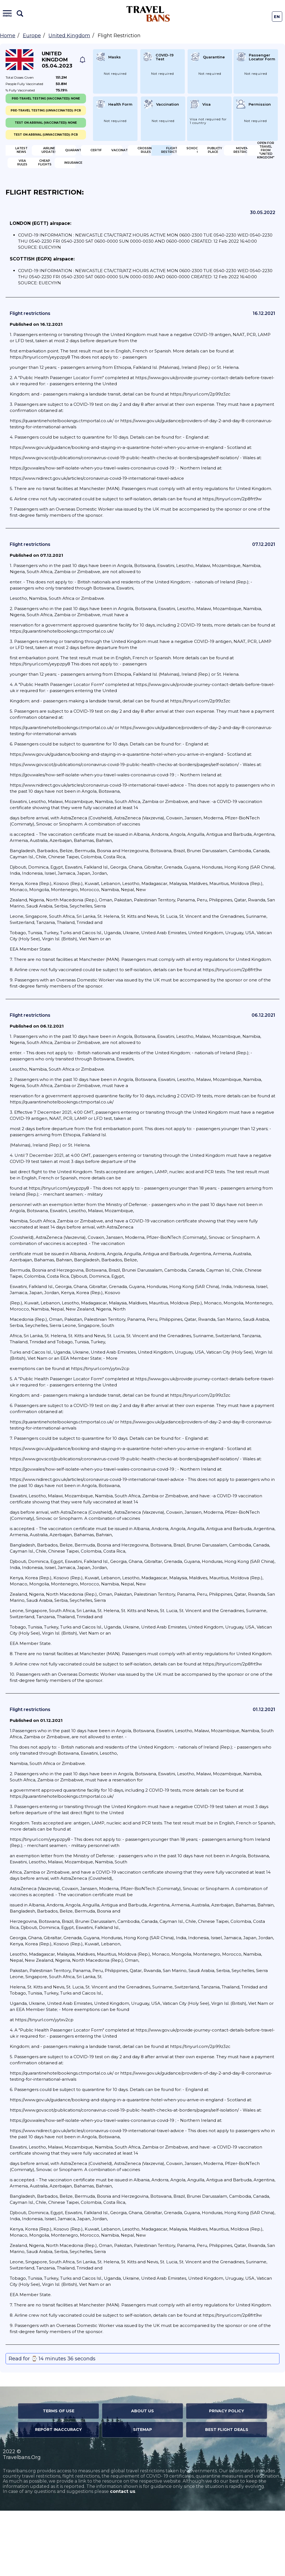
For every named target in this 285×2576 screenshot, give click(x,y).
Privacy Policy (226, 2476)
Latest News (32, 153)
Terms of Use (58, 2476)
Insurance (103, 225)
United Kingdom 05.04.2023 (57, 60)
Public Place (165, 189)
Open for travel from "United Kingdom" (108, 207)
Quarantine (176, 153)
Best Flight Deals (226, 2494)
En (277, 16)
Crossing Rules (171, 171)
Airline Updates (109, 153)
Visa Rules (174, 207)
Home (7, 36)
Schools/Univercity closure (107, 189)
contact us (122, 2556)
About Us (142, 2476)
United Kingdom (69, 36)
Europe (32, 36)
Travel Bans (148, 14)
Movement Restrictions (37, 207)
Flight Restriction (34, 189)
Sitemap (142, 2494)
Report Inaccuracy (58, 2494)
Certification (34, 171)
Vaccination (95, 171)
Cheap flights (34, 225)
